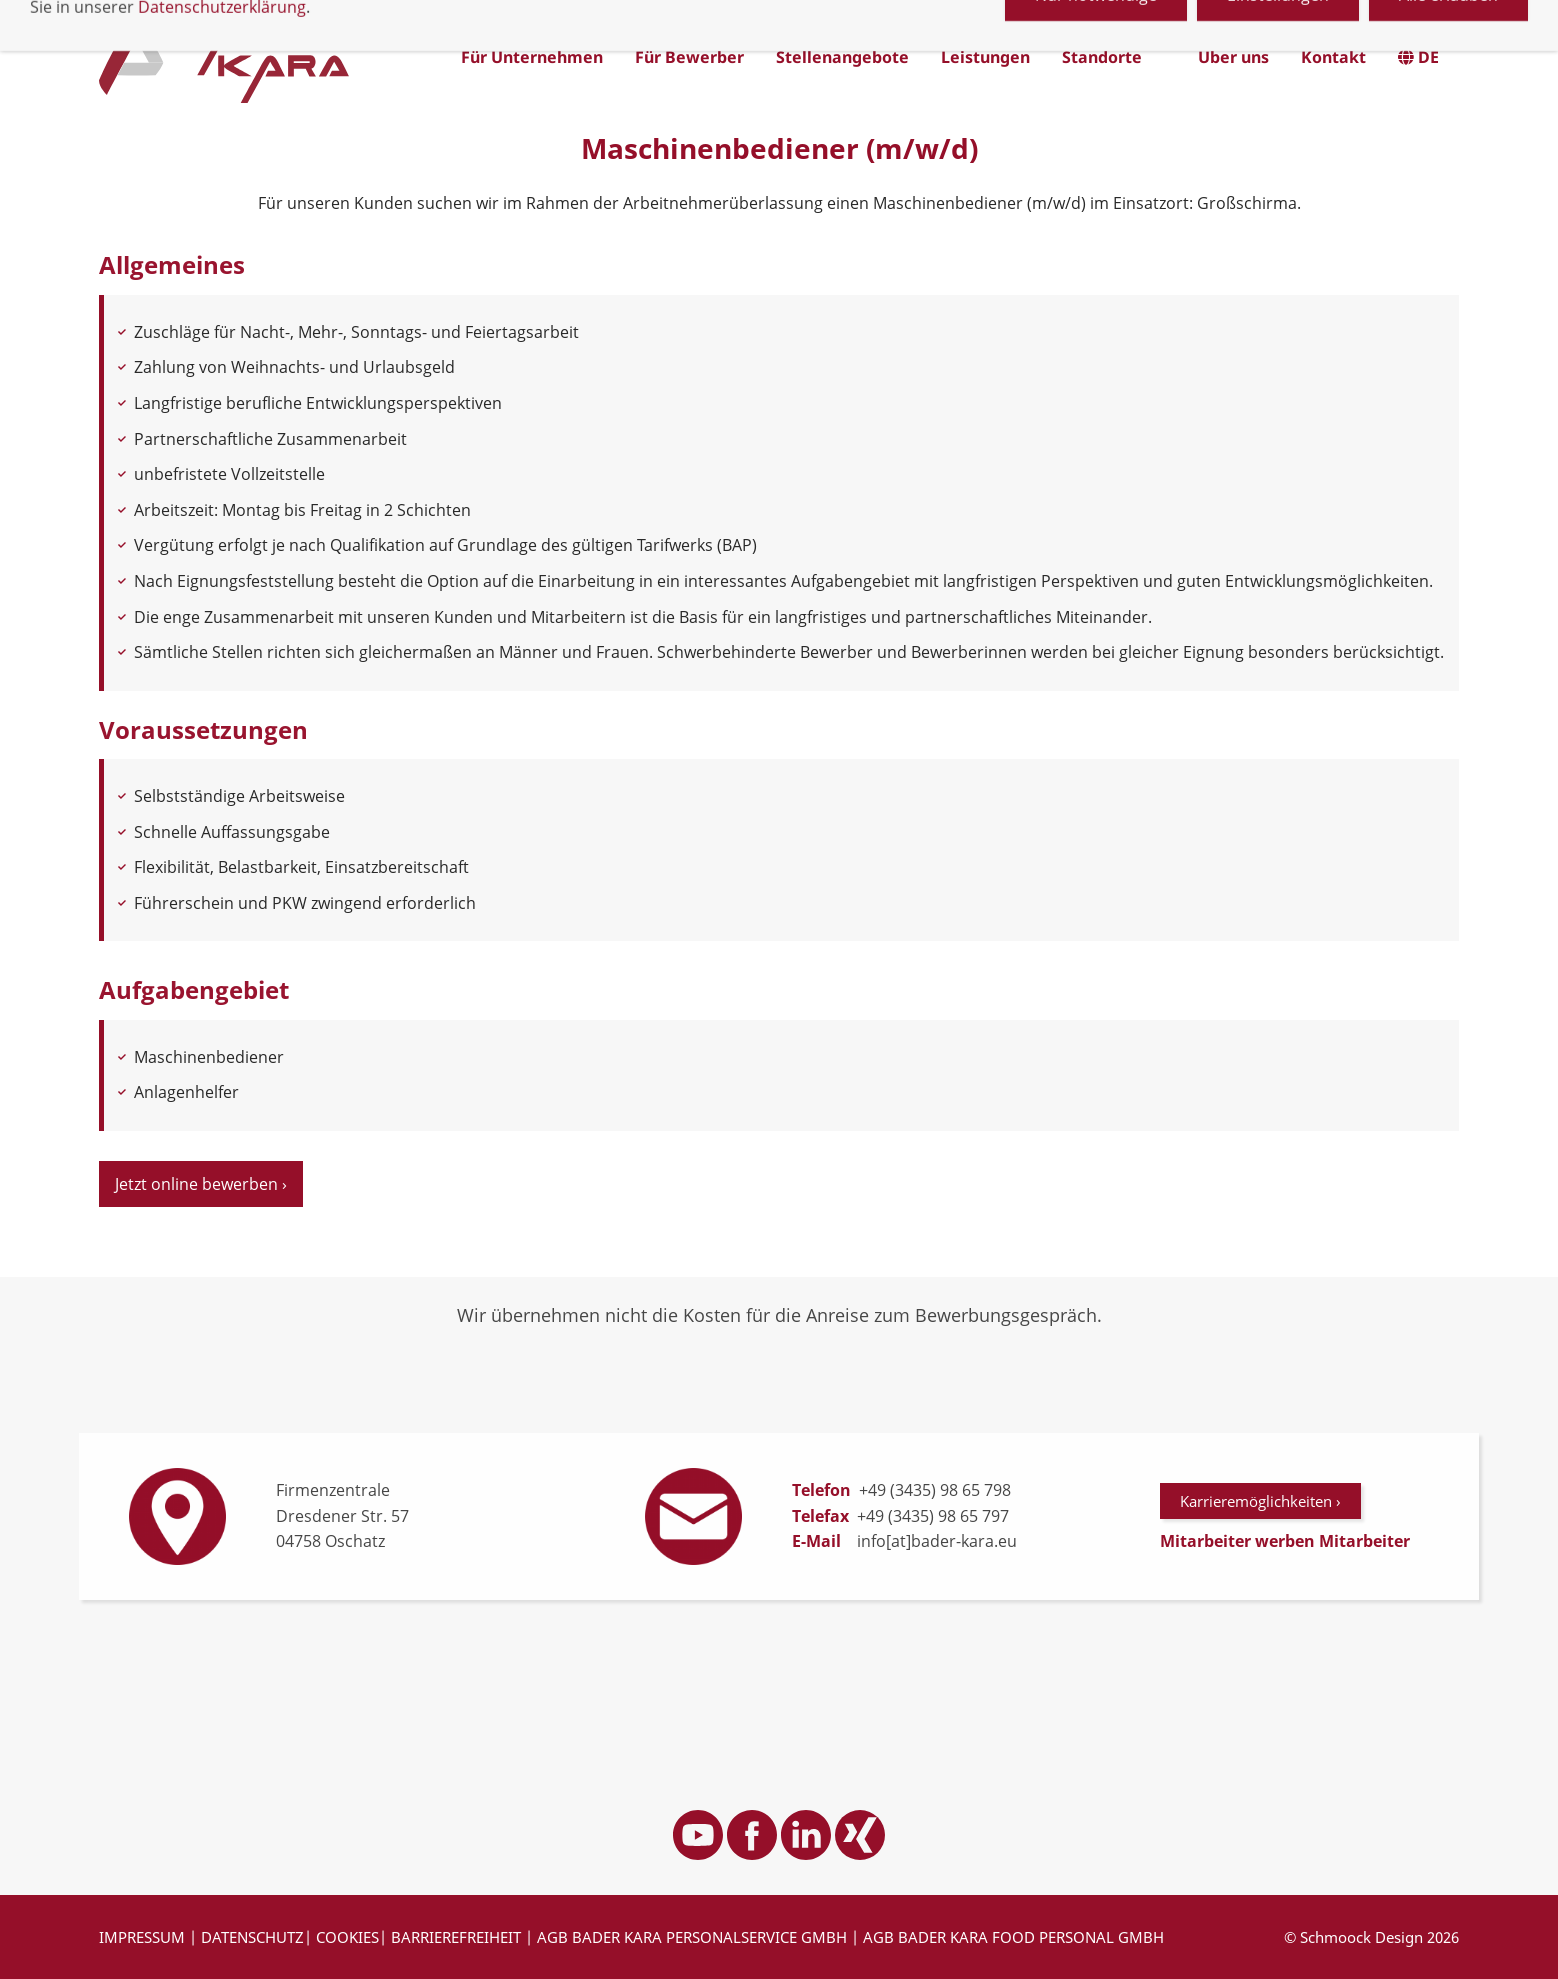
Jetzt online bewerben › (201, 1184)
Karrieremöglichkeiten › (1260, 1501)
